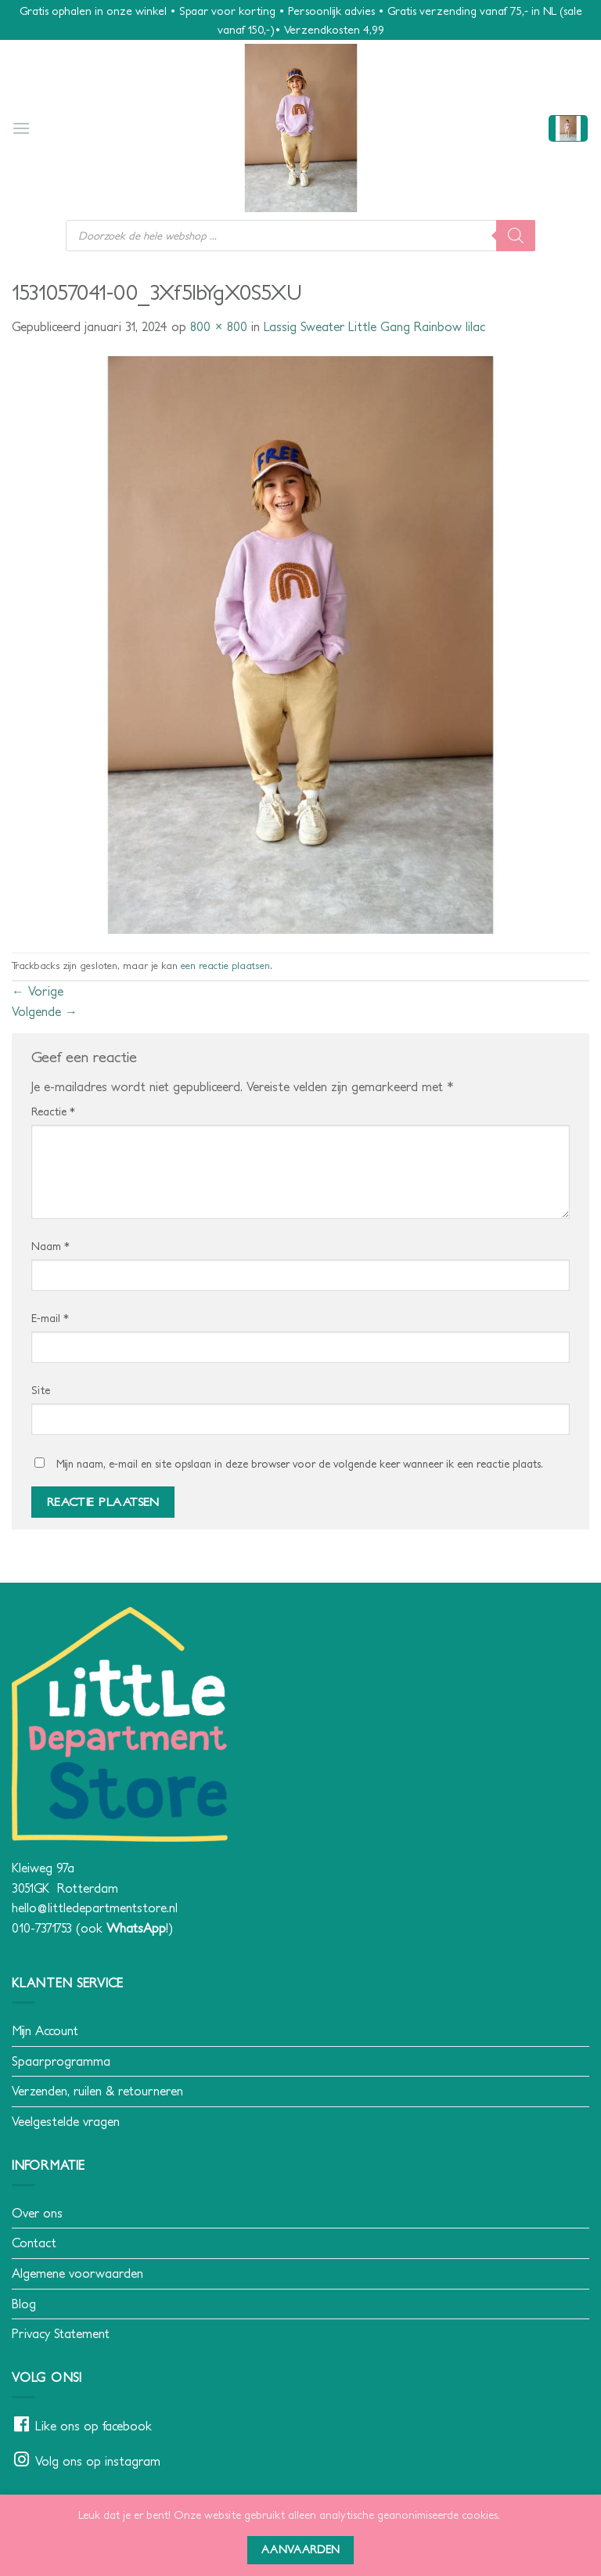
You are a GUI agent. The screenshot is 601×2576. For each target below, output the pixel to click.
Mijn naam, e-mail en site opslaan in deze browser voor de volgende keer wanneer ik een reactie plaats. (299, 1463)
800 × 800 (218, 326)
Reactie (53, 1111)
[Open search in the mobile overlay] (300, 235)
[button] (21, 128)
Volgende (44, 1011)
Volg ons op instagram (97, 2461)
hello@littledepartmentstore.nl (95, 1907)
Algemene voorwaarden (77, 2273)
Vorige (37, 991)
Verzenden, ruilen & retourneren (97, 2091)
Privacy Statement (61, 2333)
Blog (24, 2304)
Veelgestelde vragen (66, 2121)
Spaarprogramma (61, 2061)
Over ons (37, 2213)
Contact (34, 2243)
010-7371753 (42, 1928)
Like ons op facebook (93, 2426)
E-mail (50, 1318)
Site (40, 1390)
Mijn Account (45, 2030)
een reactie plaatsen (225, 965)
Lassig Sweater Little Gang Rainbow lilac (374, 326)
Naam (50, 1246)
